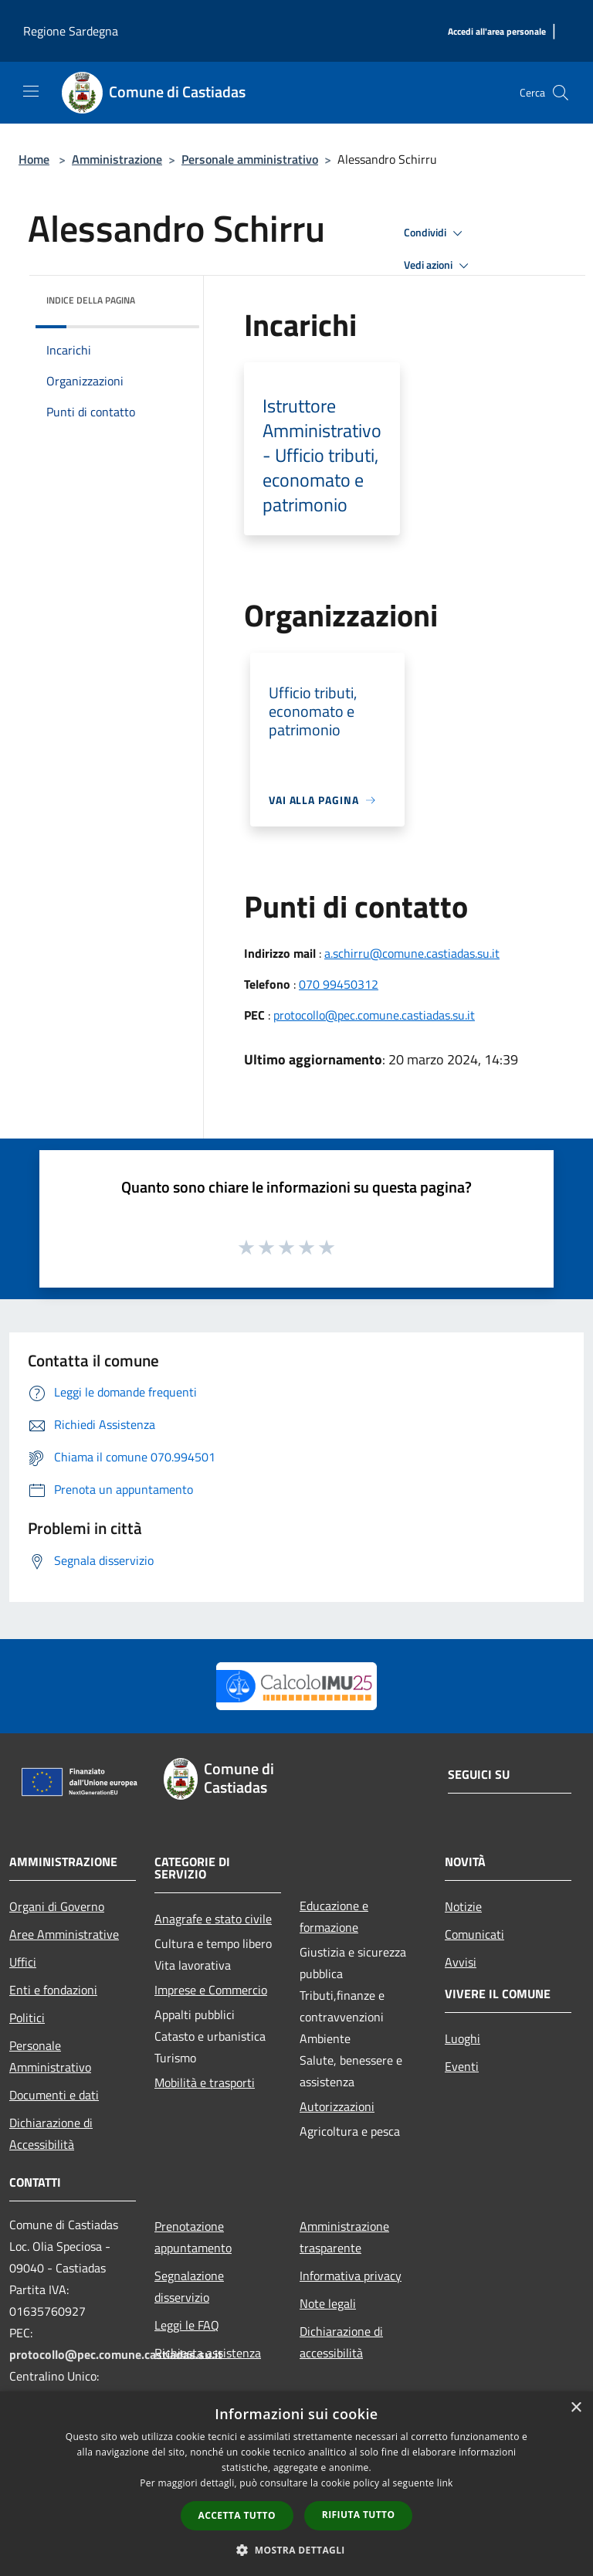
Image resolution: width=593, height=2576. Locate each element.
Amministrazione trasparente (344, 2237)
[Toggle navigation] (31, 91)
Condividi (435, 233)
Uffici (22, 1962)
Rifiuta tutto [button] (358, 2514)
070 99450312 (338, 984)
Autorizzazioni (337, 2106)
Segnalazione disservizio (189, 2286)
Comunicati (474, 1934)
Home (34, 159)
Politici (27, 2017)
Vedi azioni (438, 265)
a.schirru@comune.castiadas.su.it (412, 953)
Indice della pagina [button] (90, 300)
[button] (296, 2549)
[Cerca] (560, 92)
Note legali (328, 2303)
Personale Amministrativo (50, 2056)
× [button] (575, 2408)
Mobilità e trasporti (204, 2082)
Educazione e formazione (334, 1916)
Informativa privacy (351, 2275)
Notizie (463, 1906)
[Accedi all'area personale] (497, 32)
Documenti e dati (54, 2095)
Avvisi (460, 1962)
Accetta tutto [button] (237, 2515)
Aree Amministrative (64, 1934)
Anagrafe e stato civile (213, 1918)
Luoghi (462, 2038)
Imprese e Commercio (210, 1989)
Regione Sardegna (70, 31)
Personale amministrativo (249, 159)
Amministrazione (117, 159)
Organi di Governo (56, 1906)
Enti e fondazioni (53, 1989)
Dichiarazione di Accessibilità (51, 2133)
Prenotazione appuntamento (193, 2237)
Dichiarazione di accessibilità (341, 2342)
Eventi (462, 2066)
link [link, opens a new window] (445, 2482)
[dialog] (296, 2483)
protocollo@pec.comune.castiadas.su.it (374, 1015)
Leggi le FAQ (186, 2325)
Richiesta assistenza (207, 2353)
